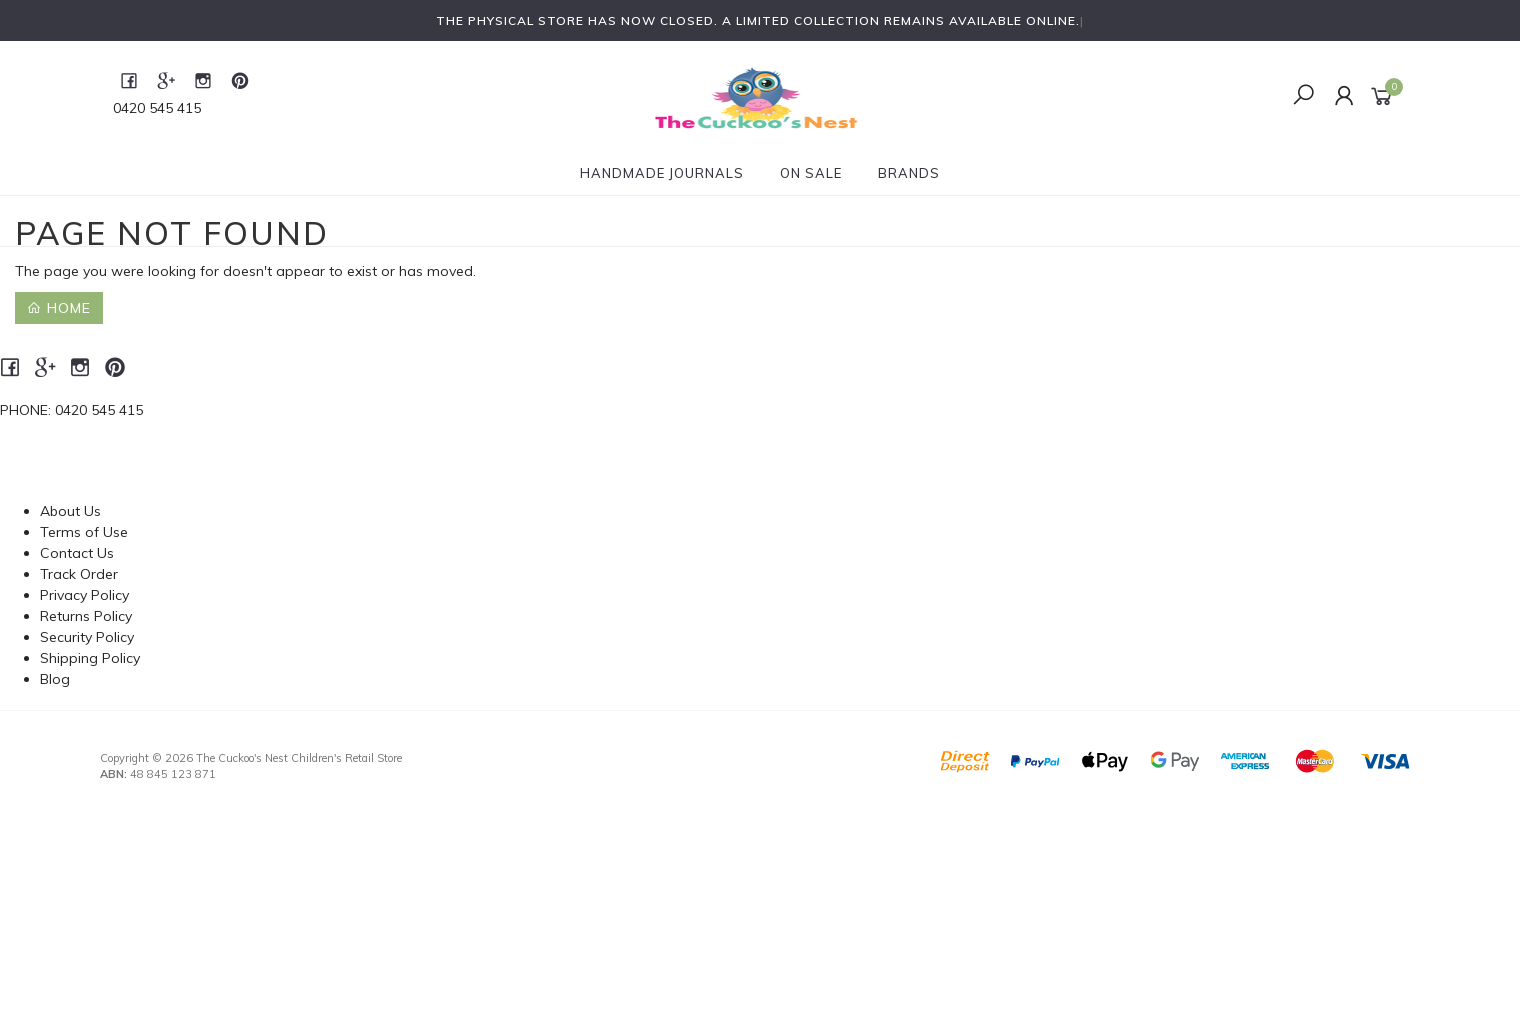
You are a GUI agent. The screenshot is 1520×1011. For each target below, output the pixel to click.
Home (59, 308)
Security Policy (87, 637)
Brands (909, 173)
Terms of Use (84, 532)
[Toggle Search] (1303, 96)
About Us (70, 511)
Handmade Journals (662, 173)
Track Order (79, 574)
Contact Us (77, 553)
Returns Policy (86, 616)
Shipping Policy (90, 658)
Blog (55, 679)
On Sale (811, 173)
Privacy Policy (84, 595)
